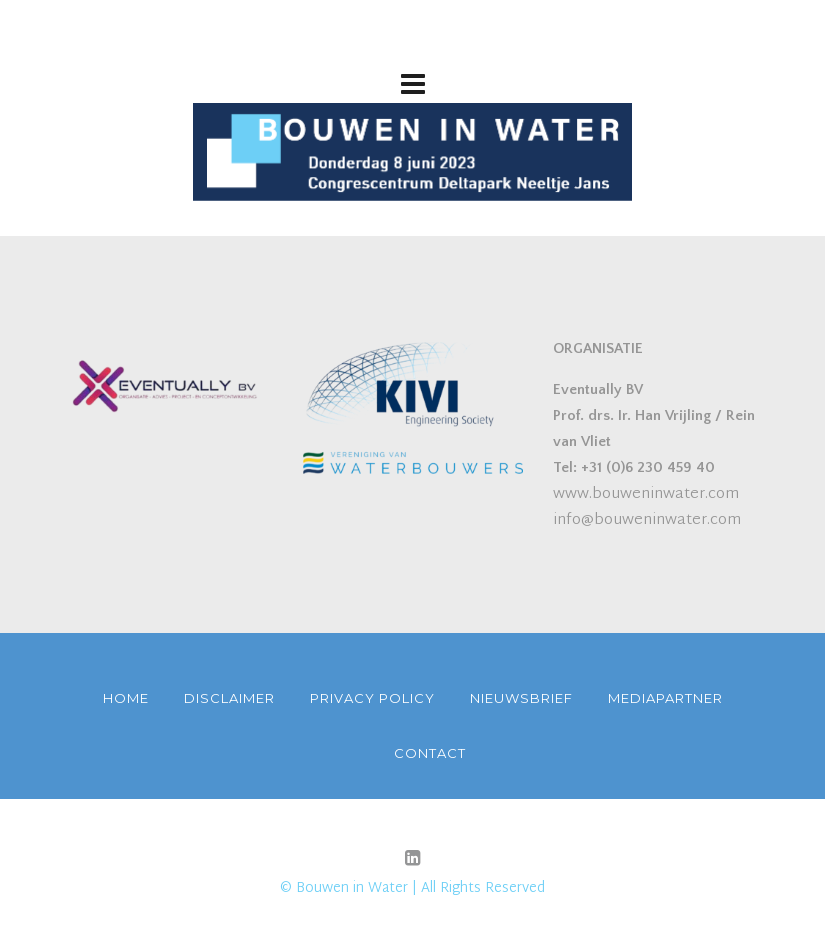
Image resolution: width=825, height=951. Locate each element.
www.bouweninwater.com (646, 494)
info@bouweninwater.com (647, 520)
